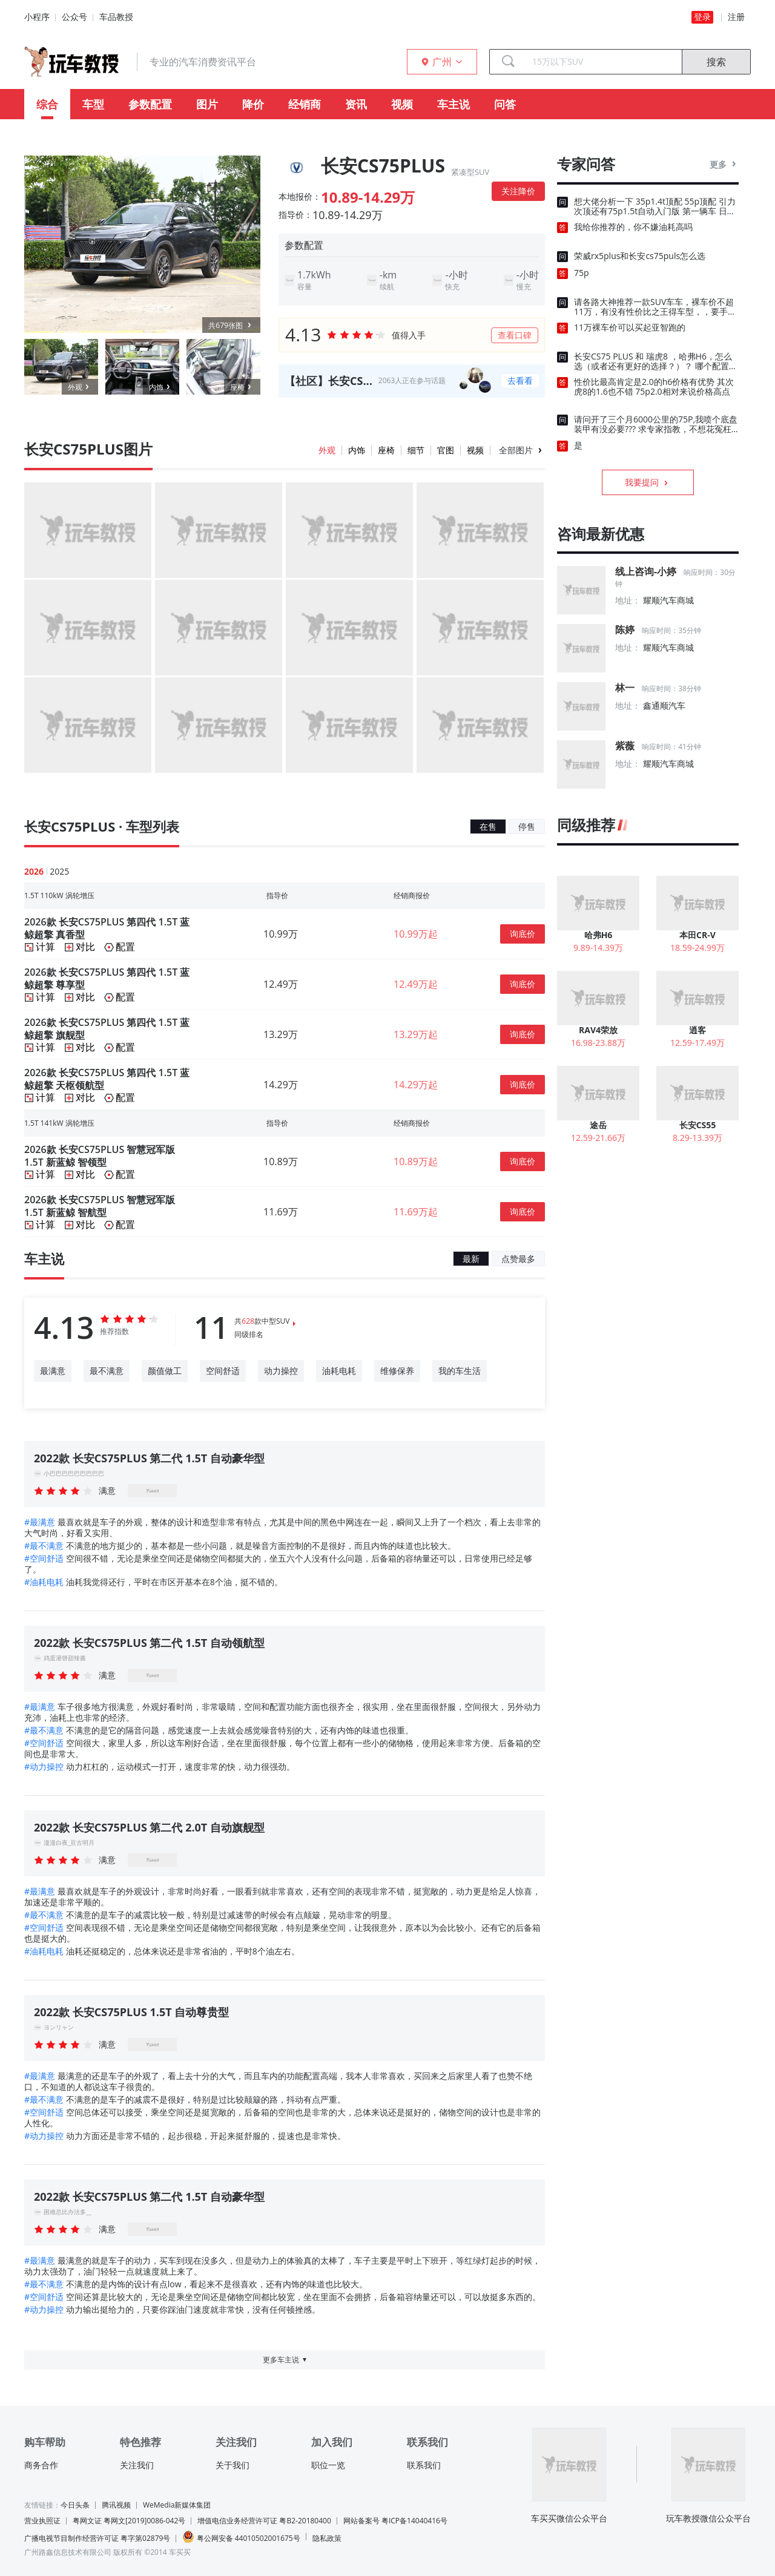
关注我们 (137, 2465)
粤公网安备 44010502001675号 (241, 2537)
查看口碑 (515, 335)
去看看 (520, 380)
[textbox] (602, 62)
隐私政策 (326, 2538)
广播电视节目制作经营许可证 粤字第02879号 (97, 2538)
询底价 (522, 933)
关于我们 (232, 2465)
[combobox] (602, 62)
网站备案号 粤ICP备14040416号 (395, 2520)
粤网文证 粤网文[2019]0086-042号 (129, 2520)
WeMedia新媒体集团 (177, 2505)
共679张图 (231, 325)
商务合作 (41, 2465)
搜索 (716, 61)
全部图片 (516, 450)
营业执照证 (42, 2520)
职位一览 (328, 2465)
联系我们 (424, 2465)
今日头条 (75, 2505)
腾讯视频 (116, 2505)
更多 (724, 164)
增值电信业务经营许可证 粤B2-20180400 (264, 2520)
